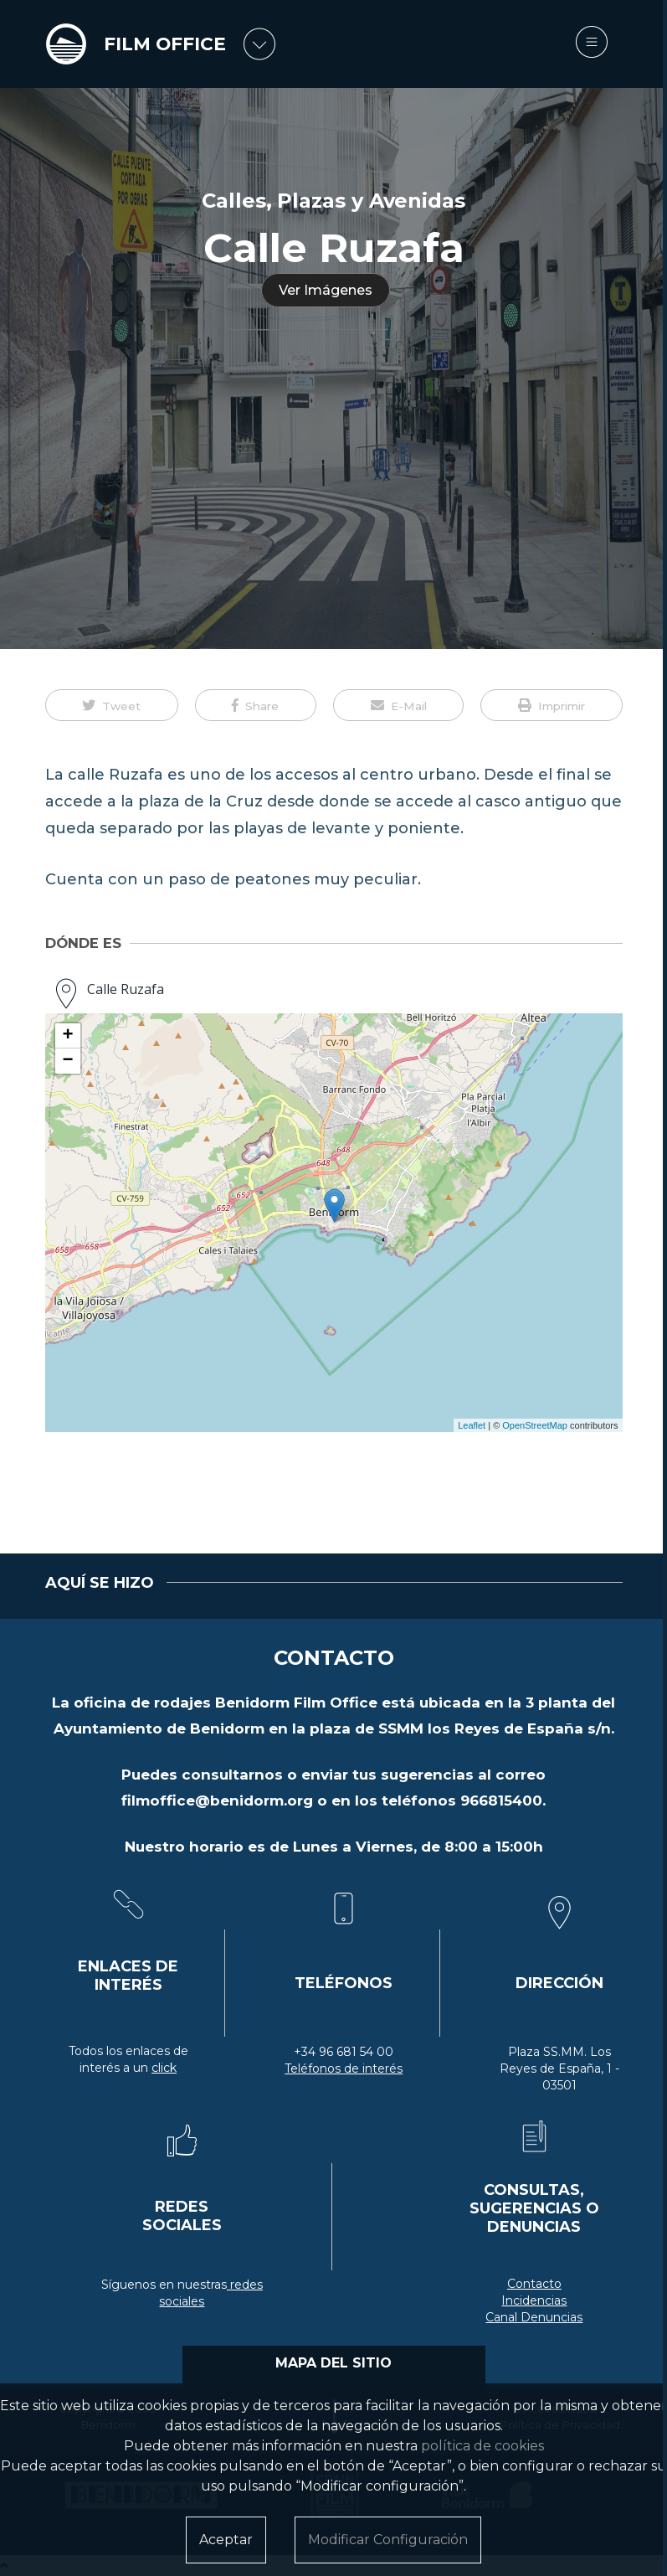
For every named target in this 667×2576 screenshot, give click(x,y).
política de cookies (482, 2446)
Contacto (534, 2283)
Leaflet (471, 1425)
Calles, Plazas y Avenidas (333, 200)
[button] (111, 705)
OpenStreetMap (534, 1425)
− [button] (67, 1061)
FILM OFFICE (165, 44)
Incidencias (534, 2300)
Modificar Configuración (388, 2540)
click (164, 2067)
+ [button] (67, 1035)
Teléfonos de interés (344, 2068)
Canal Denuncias (533, 2317)
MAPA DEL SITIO (333, 2363)
